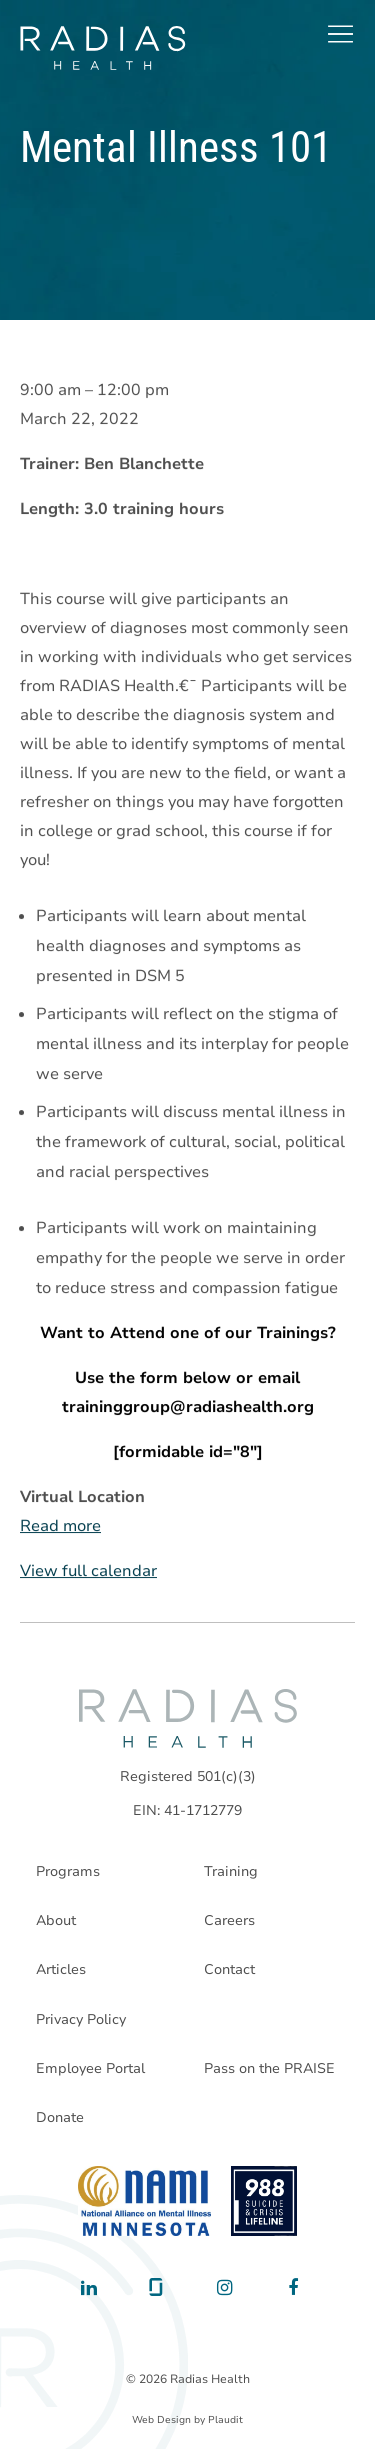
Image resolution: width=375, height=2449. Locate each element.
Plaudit (225, 2420)
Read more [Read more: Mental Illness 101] (60, 1527)
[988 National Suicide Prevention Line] (264, 2201)
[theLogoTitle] (102, 48)
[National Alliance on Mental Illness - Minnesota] (144, 2201)
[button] (340, 34)
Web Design (161, 2420)
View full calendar (88, 1572)
